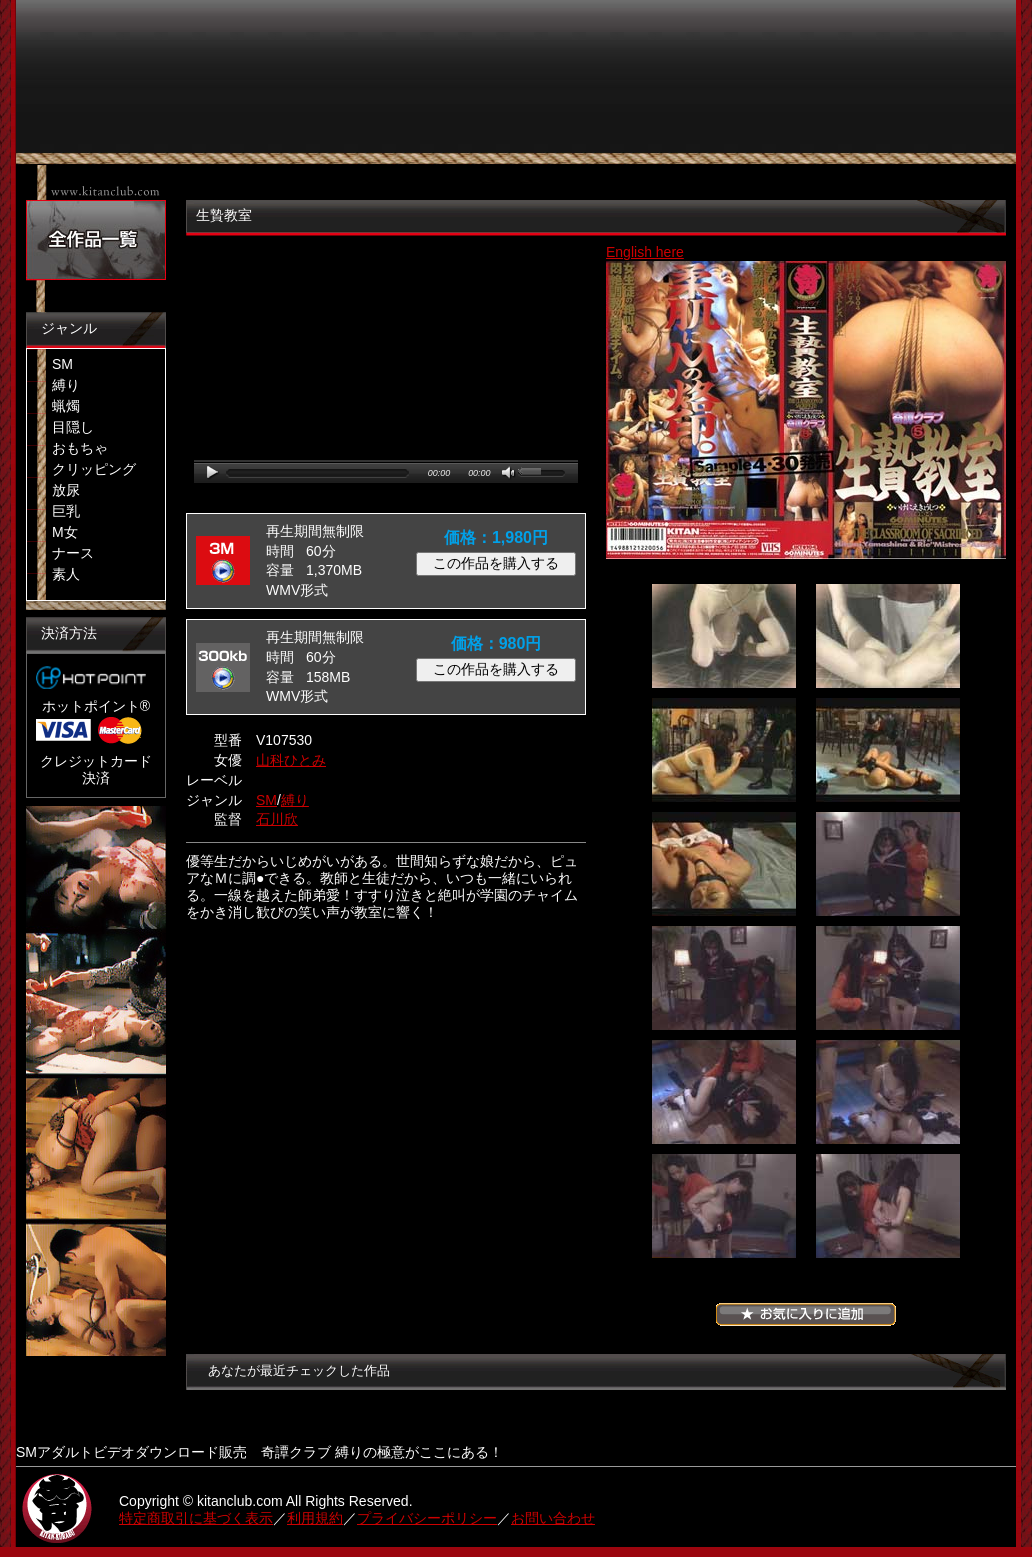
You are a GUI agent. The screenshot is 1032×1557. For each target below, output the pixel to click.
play (212, 472)
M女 (65, 532)
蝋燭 (66, 406)
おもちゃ (80, 448)
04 (888, 750)
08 (888, 978)
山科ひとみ (291, 760)
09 (724, 1092)
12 (888, 1206)
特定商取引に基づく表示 (196, 1518)
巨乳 (66, 511)
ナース (73, 553)
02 (888, 636)
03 (724, 750)
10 (888, 1092)
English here (645, 252)
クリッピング (94, 469)
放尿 (66, 490)
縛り (66, 385)
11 (724, 1206)
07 (724, 978)
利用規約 (315, 1518)
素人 (66, 574)
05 (724, 864)
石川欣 (277, 819)
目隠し (73, 427)
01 (724, 636)
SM (62, 364)
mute (509, 473)
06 (888, 864)
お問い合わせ (553, 1518)
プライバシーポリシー (427, 1518)
